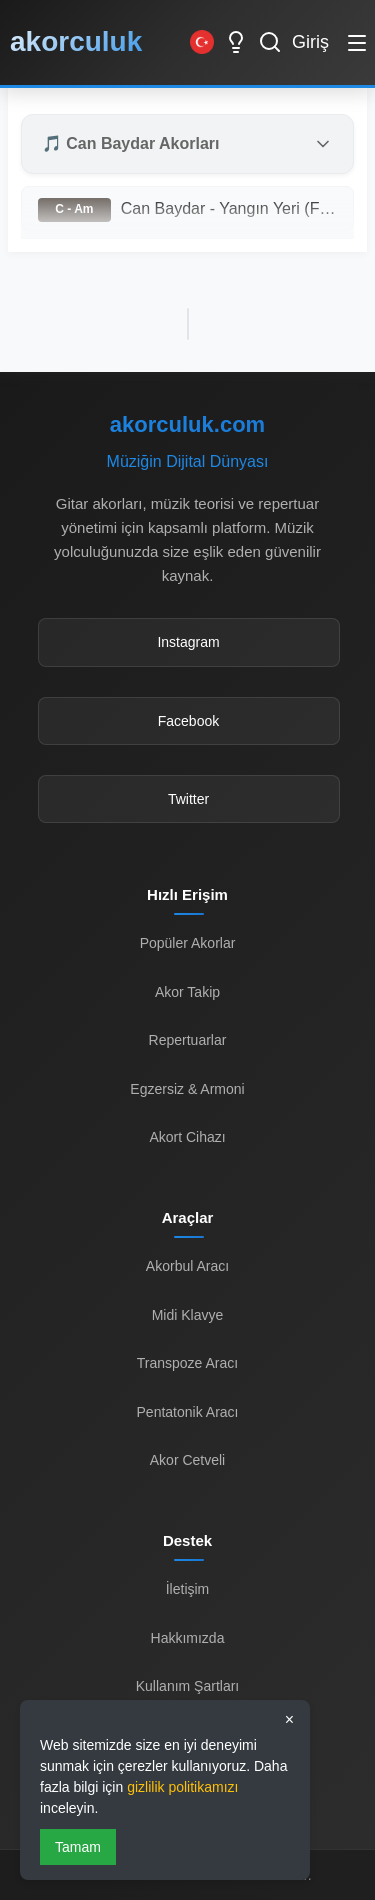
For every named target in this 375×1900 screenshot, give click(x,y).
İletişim (188, 1589)
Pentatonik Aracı (188, 1412)
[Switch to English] (202, 42)
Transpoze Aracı (187, 1363)
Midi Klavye (188, 1315)
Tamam (78, 1847)
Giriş (310, 42)
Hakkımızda (188, 1638)
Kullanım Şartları (187, 1686)
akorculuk (76, 41)
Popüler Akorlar (188, 943)
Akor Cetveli (187, 1460)
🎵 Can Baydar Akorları (131, 143)
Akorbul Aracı (187, 1266)
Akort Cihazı (187, 1137)
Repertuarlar (188, 1040)
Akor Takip (187, 992)
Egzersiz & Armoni (187, 1089)
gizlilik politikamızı (182, 1787)
